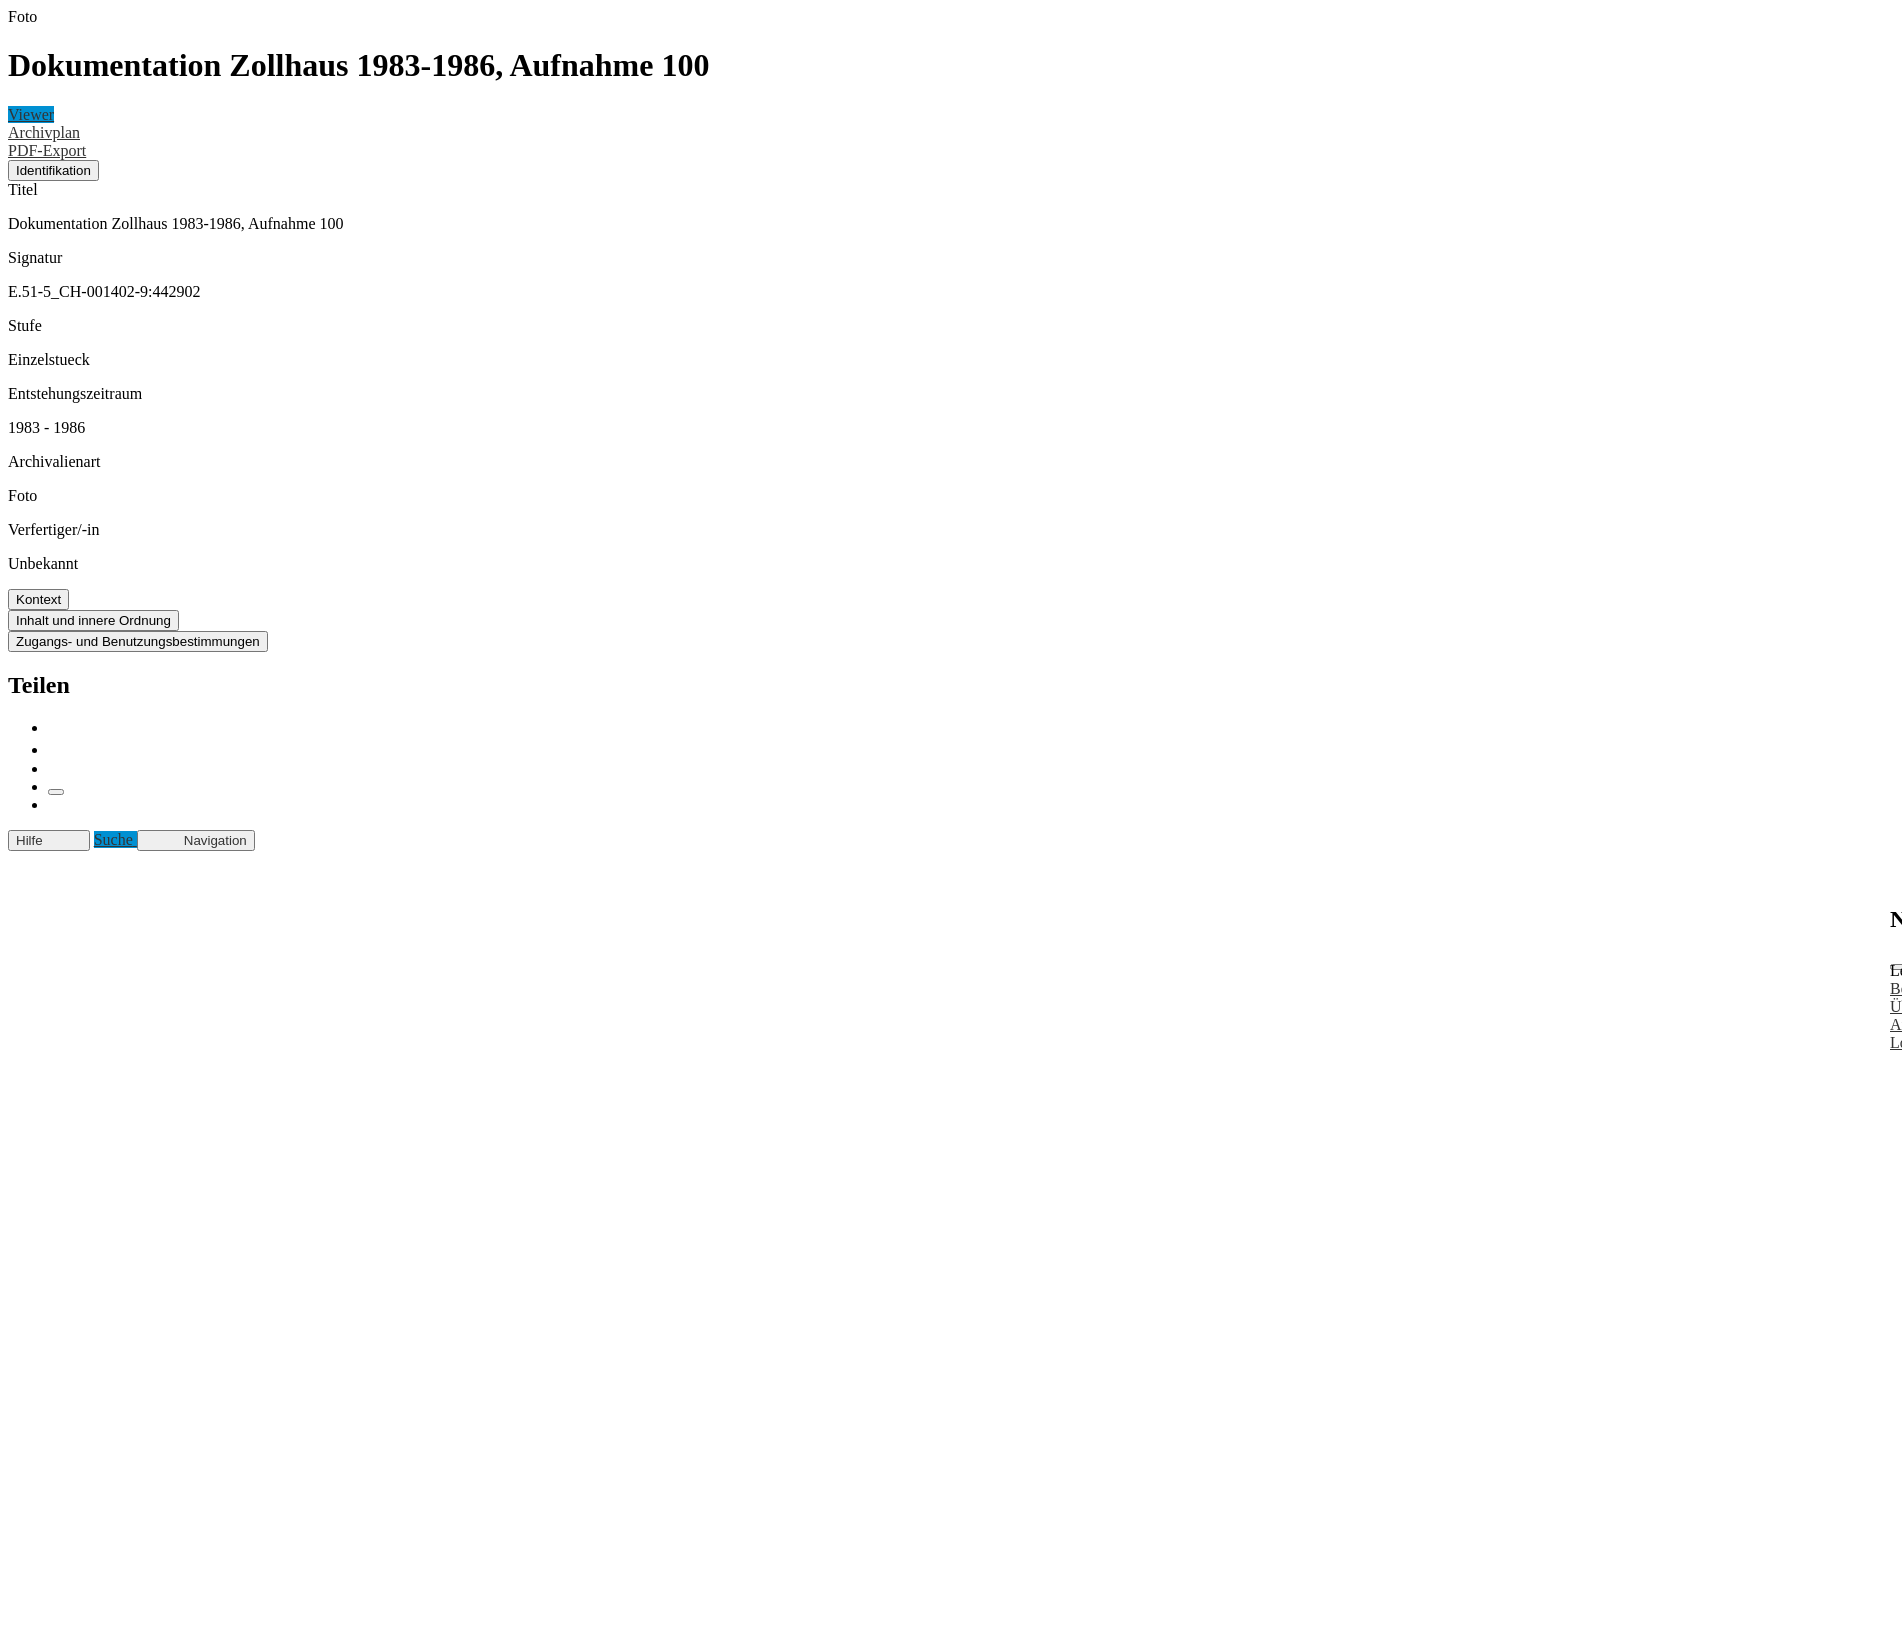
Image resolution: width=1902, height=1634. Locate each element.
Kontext (38, 599)
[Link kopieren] (56, 792)
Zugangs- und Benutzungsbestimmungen (138, 641)
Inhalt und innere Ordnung (93, 620)
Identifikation (53, 170)
